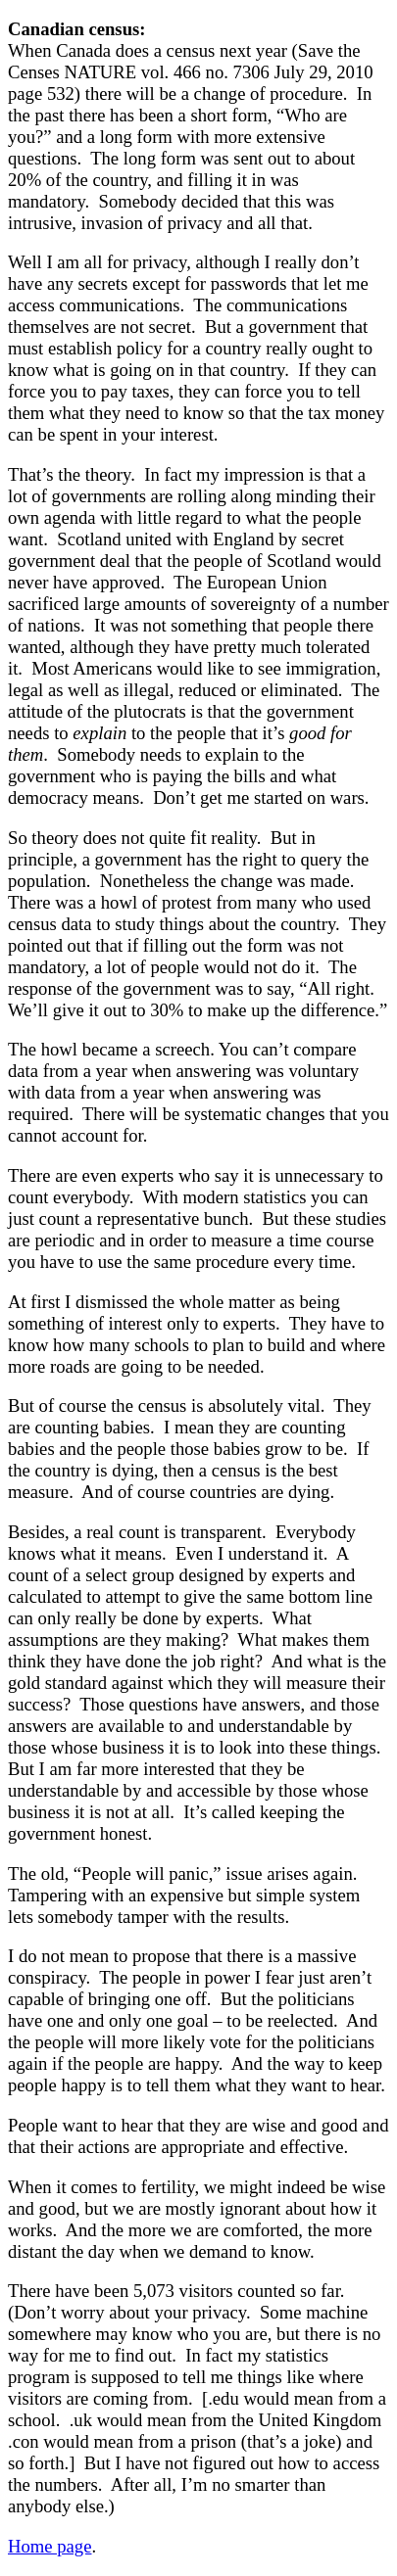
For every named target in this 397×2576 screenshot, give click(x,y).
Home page (49, 2546)
